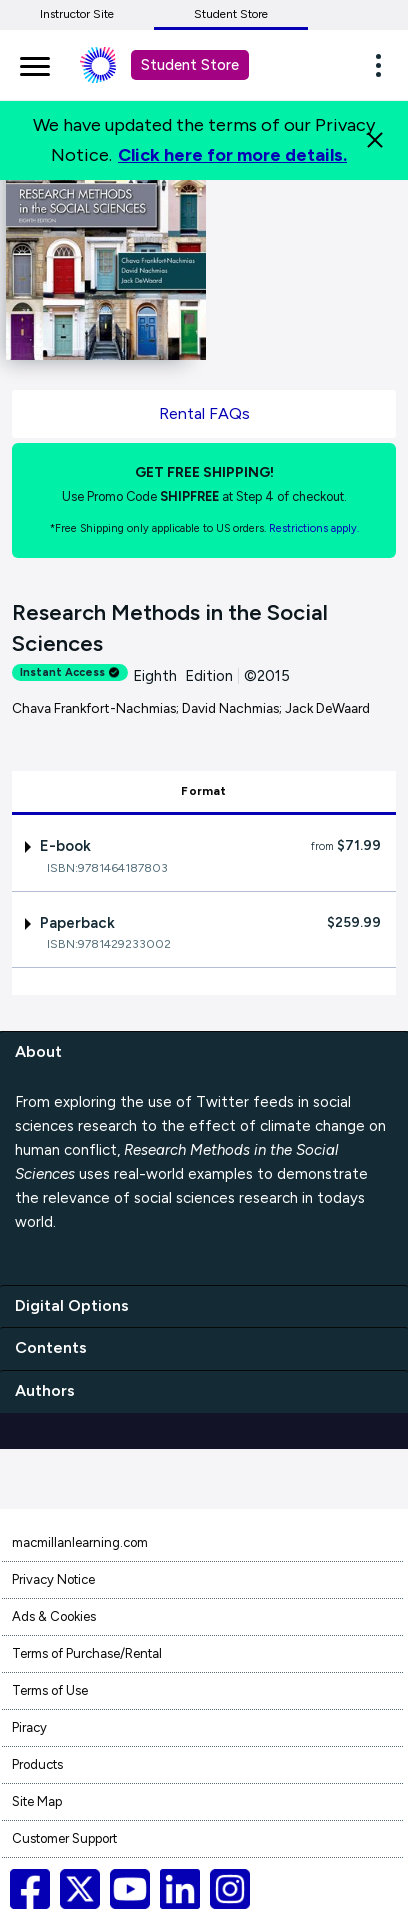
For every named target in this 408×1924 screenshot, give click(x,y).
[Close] (375, 140)
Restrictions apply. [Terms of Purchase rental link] (314, 528)
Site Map (37, 1801)
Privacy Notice (53, 1579)
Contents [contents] (51, 1347)
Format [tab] (203, 791)
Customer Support (64, 1838)
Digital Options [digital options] (72, 1305)
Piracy (29, 1727)
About (38, 1051)
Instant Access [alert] (70, 672)
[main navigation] (35, 63)
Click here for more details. (232, 155)
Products (37, 1764)
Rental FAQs (204, 413)
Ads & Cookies (54, 1616)
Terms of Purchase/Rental (87, 1653)
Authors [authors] (45, 1390)
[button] (384, 65)
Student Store (231, 14)
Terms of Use (50, 1690)
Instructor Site (77, 14)
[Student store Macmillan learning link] (113, 65)
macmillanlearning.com (80, 1542)
